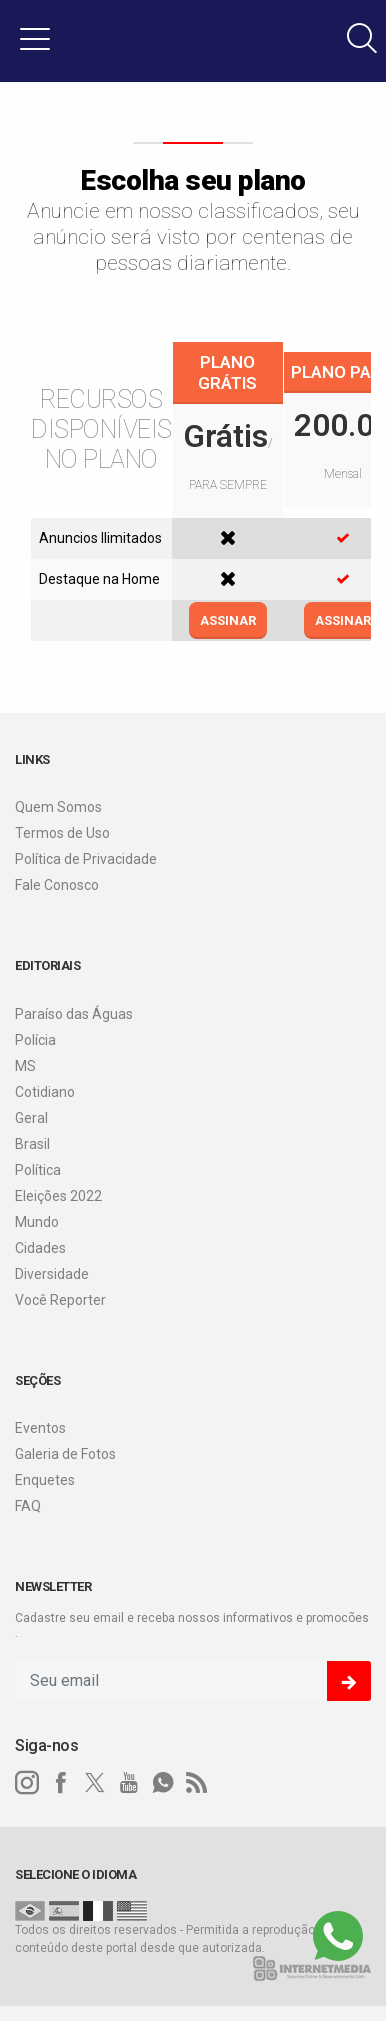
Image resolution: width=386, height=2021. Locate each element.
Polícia (35, 1040)
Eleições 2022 (58, 1196)
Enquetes (45, 1480)
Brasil (32, 1144)
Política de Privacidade (86, 859)
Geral (31, 1118)
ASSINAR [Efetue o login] (228, 620)
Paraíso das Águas (74, 1014)
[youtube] (129, 1783)
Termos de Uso (62, 833)
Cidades (40, 1248)
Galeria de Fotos (65, 1454)
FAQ (28, 1506)
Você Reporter (60, 1300)
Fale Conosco (57, 885)
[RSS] (197, 1783)
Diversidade (52, 1274)
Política (38, 1170)
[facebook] (61, 1783)
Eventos (40, 1428)
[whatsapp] (163, 1783)
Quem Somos (58, 807)
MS (25, 1066)
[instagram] (27, 1783)
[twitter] (95, 1783)
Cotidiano (45, 1092)
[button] (35, 38)
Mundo (37, 1222)
